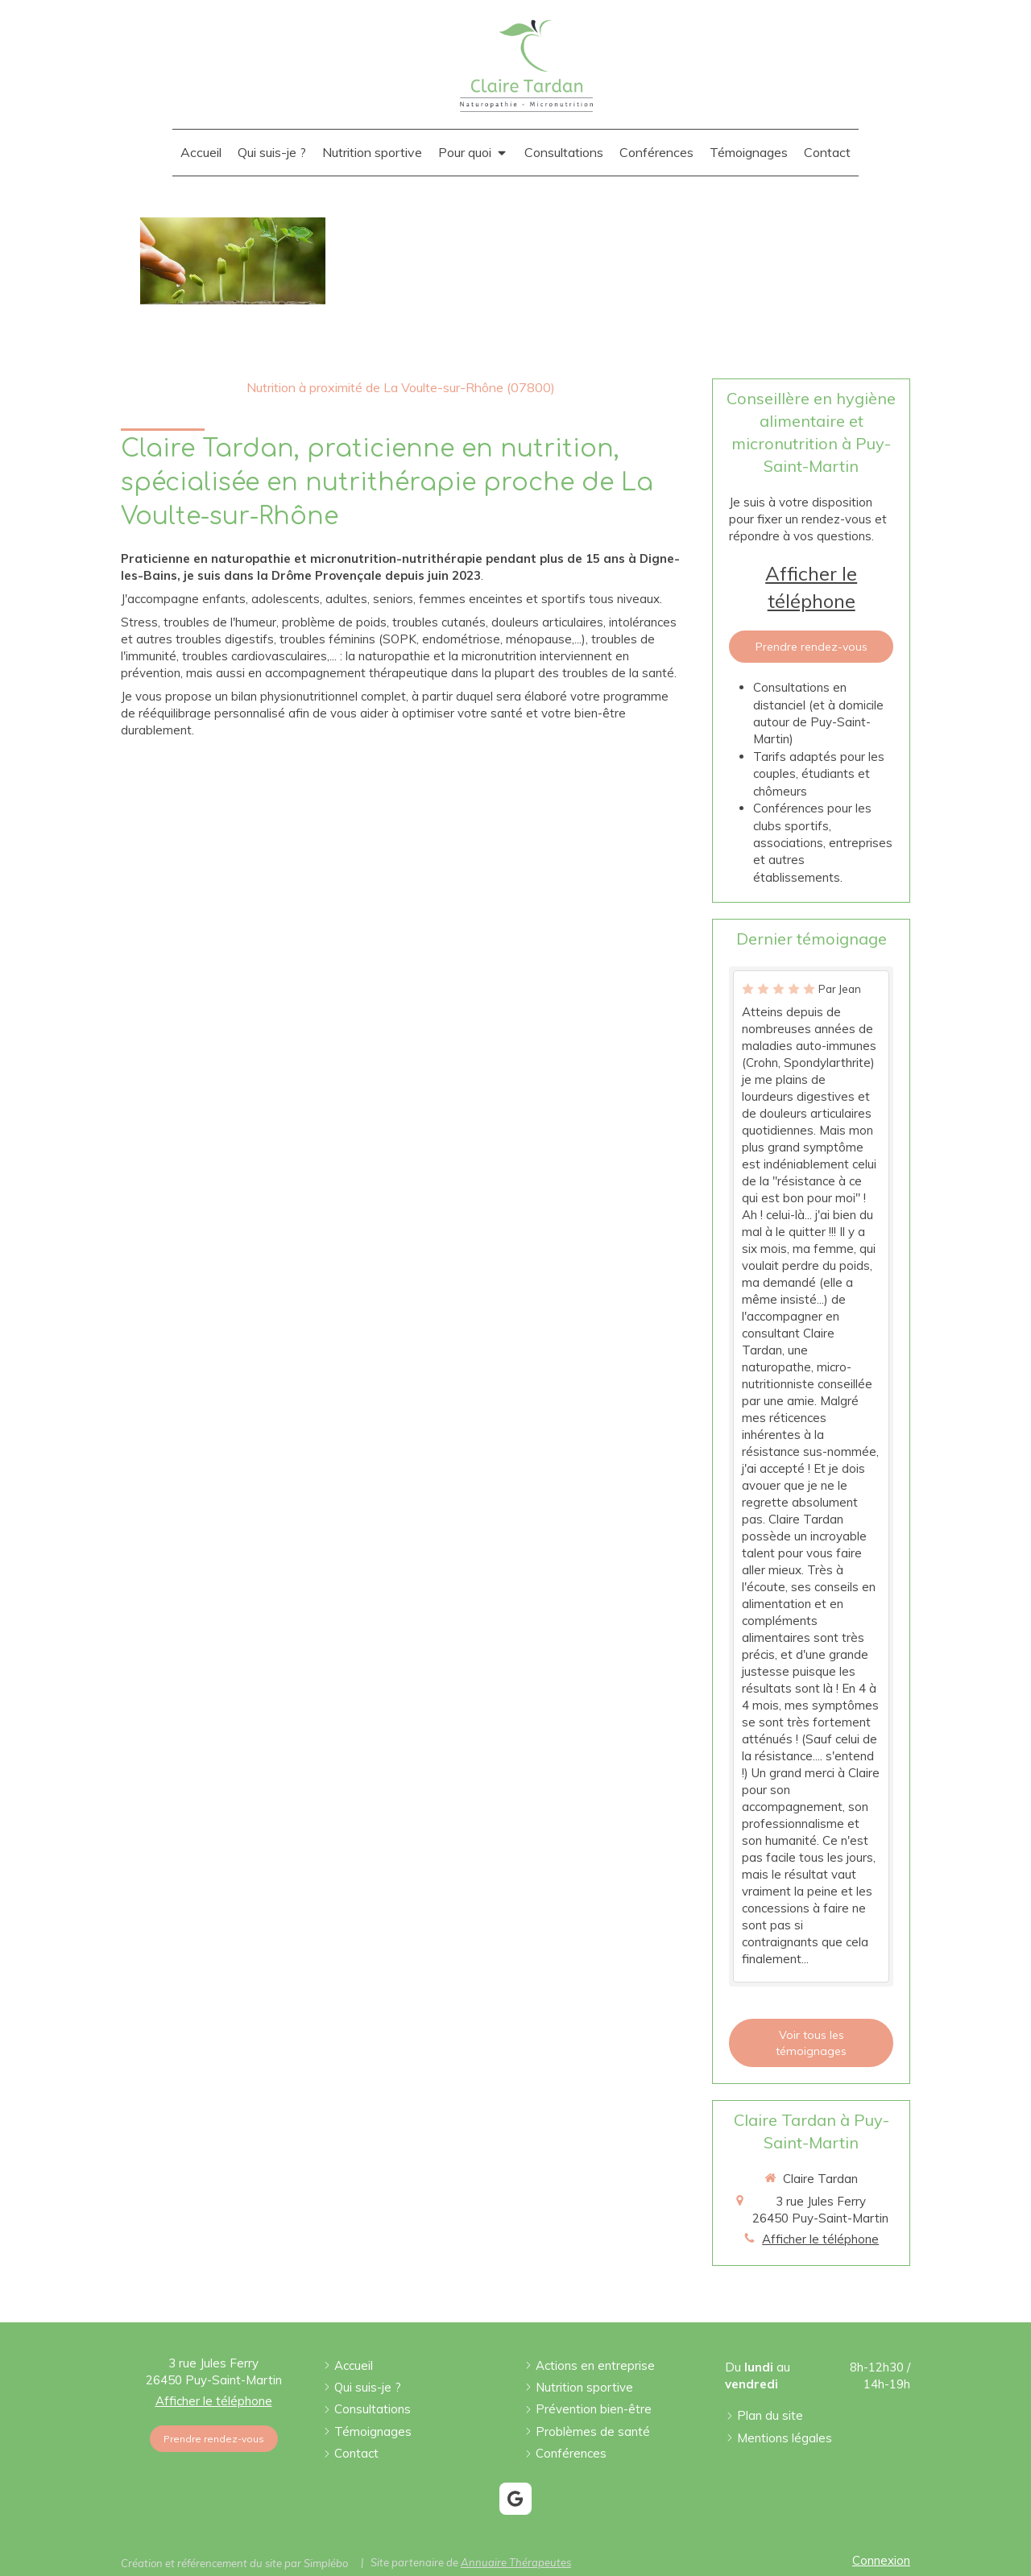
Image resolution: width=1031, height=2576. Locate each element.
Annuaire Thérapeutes (516, 2562)
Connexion (881, 2560)
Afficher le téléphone (811, 587)
